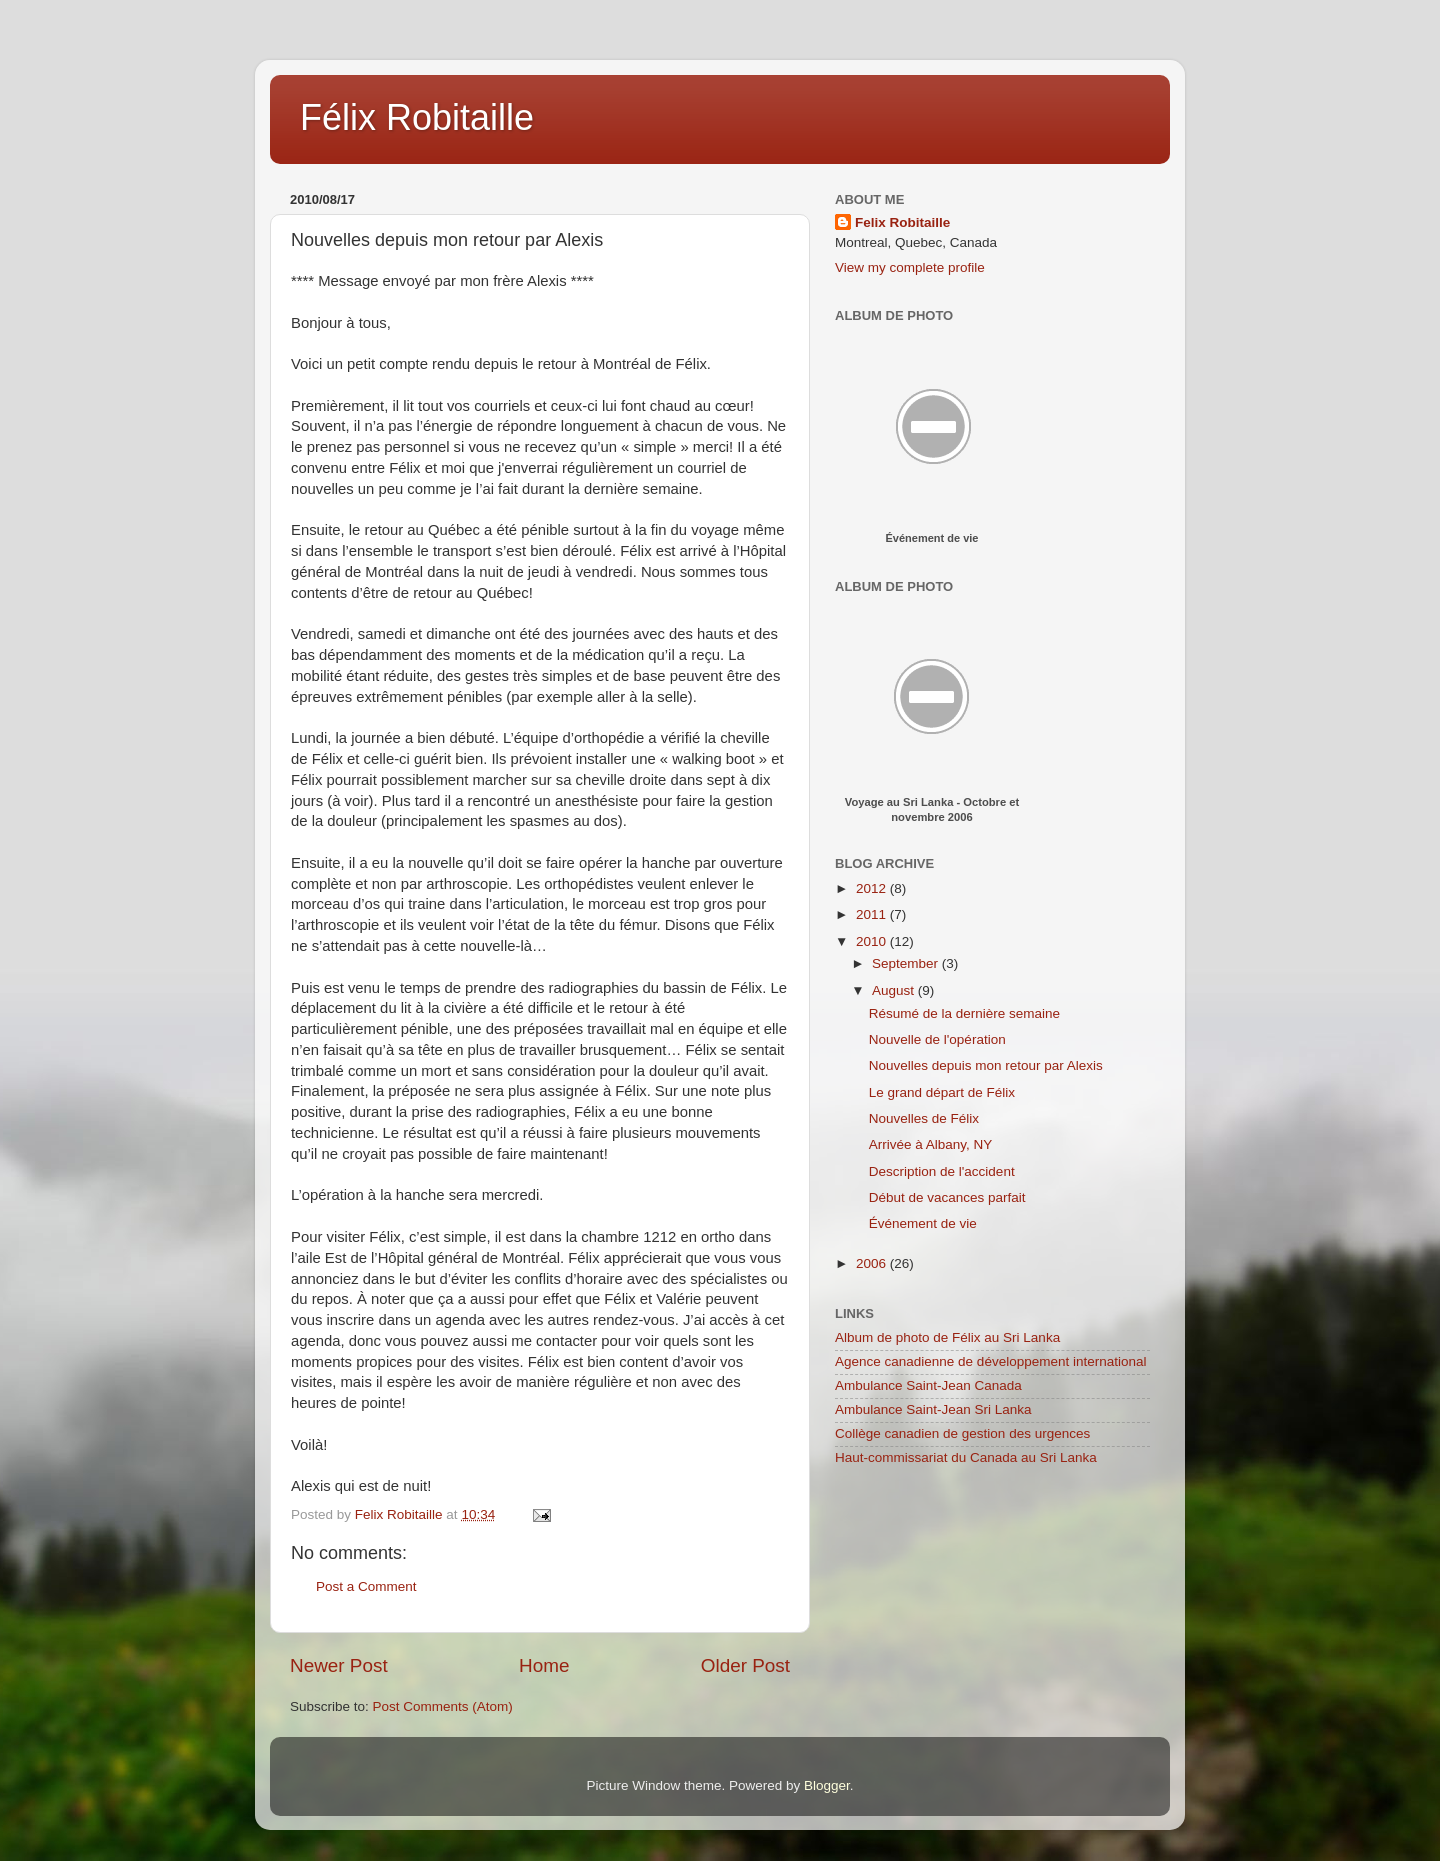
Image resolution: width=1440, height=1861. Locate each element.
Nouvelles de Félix (924, 1118)
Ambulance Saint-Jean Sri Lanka (933, 1409)
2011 (873, 914)
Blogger (827, 1785)
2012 (873, 888)
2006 (873, 1263)
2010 (873, 941)
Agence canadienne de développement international (991, 1361)
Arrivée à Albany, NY (931, 1144)
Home (544, 1665)
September (907, 963)
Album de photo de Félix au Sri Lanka (947, 1337)
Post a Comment (366, 1586)
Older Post (745, 1665)
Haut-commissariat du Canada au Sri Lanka (966, 1457)
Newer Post (339, 1665)
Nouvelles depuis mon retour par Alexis (986, 1065)
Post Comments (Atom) (443, 1706)
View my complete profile (910, 267)
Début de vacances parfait (947, 1197)
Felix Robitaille (902, 222)
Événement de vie (932, 538)
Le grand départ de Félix (942, 1092)
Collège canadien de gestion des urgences (962, 1433)
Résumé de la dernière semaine (964, 1013)
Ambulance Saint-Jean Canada (928, 1385)
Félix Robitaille (417, 117)
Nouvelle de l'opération (937, 1039)
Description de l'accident (942, 1171)
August (895, 990)
